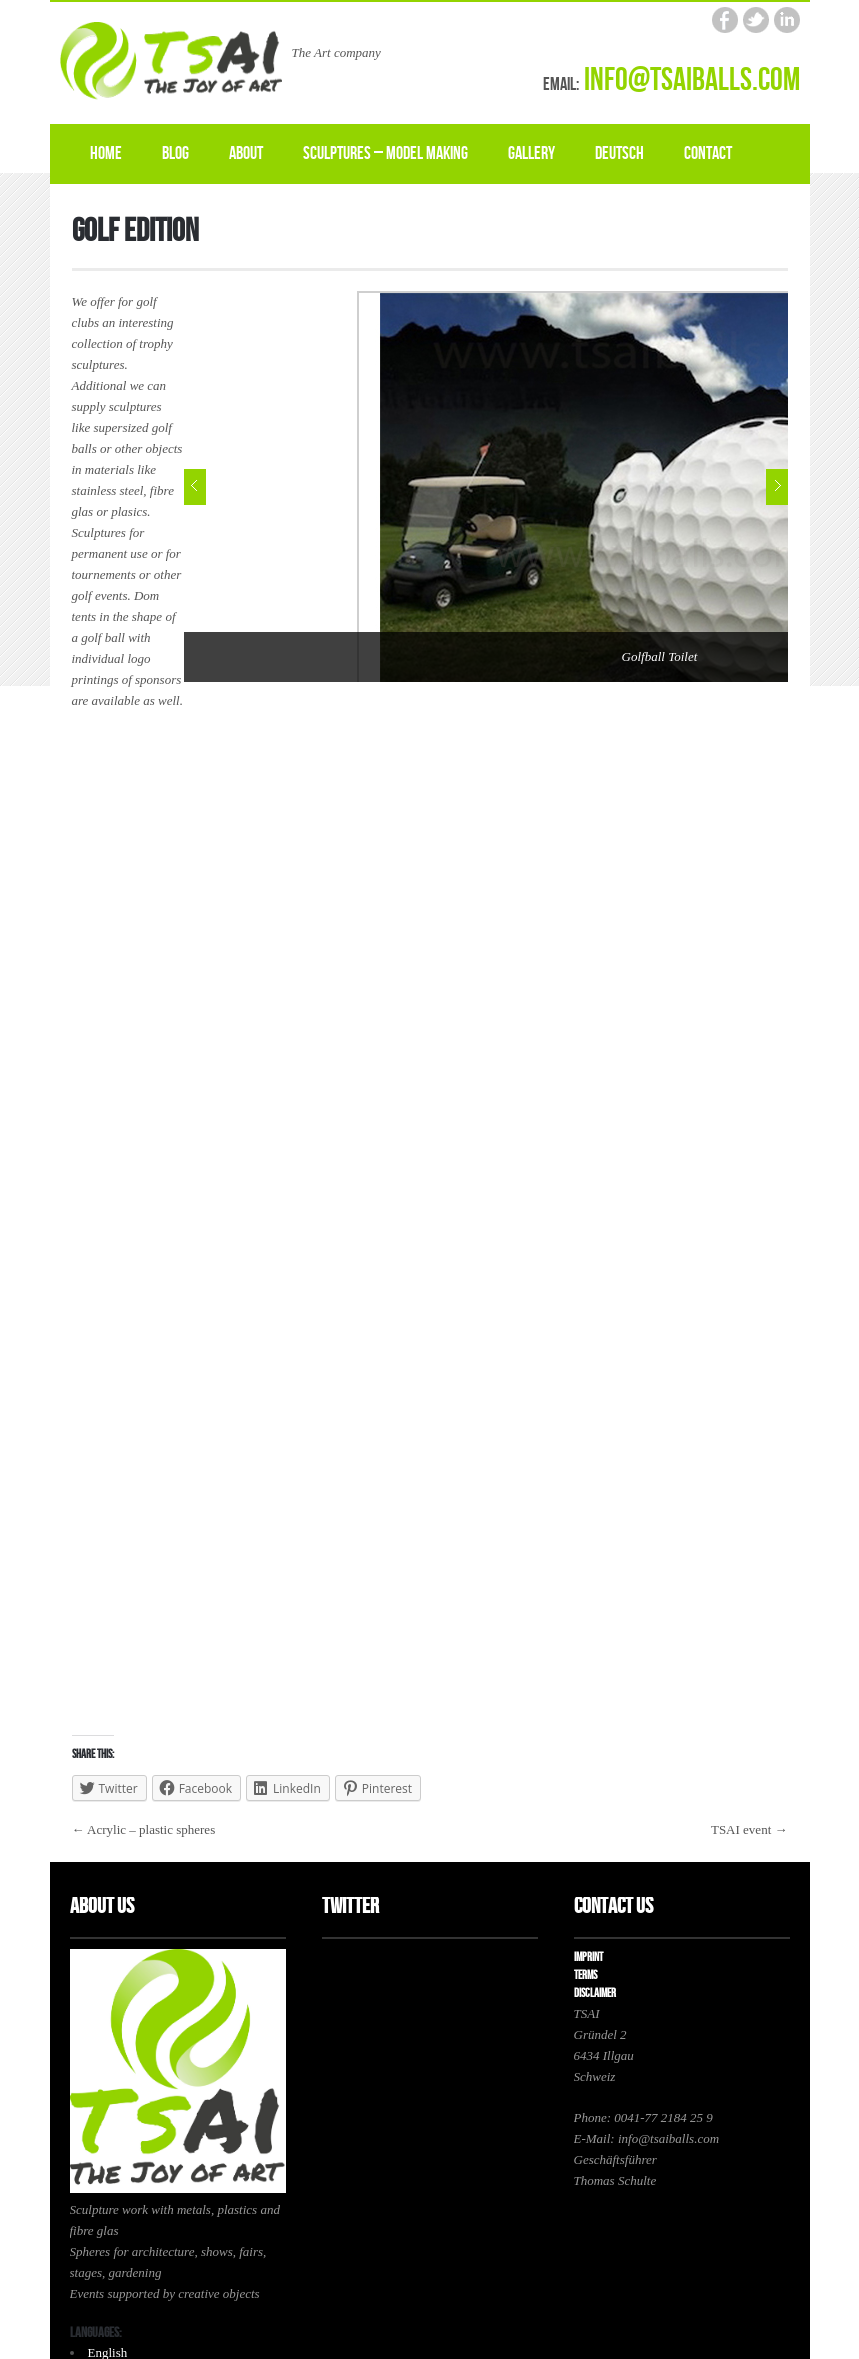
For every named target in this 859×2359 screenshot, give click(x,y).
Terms (585, 1975)
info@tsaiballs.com (692, 81)
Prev (195, 487)
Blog (175, 153)
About (246, 153)
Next (777, 487)
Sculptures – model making (385, 153)
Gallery (531, 153)
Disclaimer (595, 1993)
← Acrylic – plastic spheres (144, 1829)
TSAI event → (749, 1829)
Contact (708, 153)
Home (106, 153)
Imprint (588, 1957)
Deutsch (619, 153)
